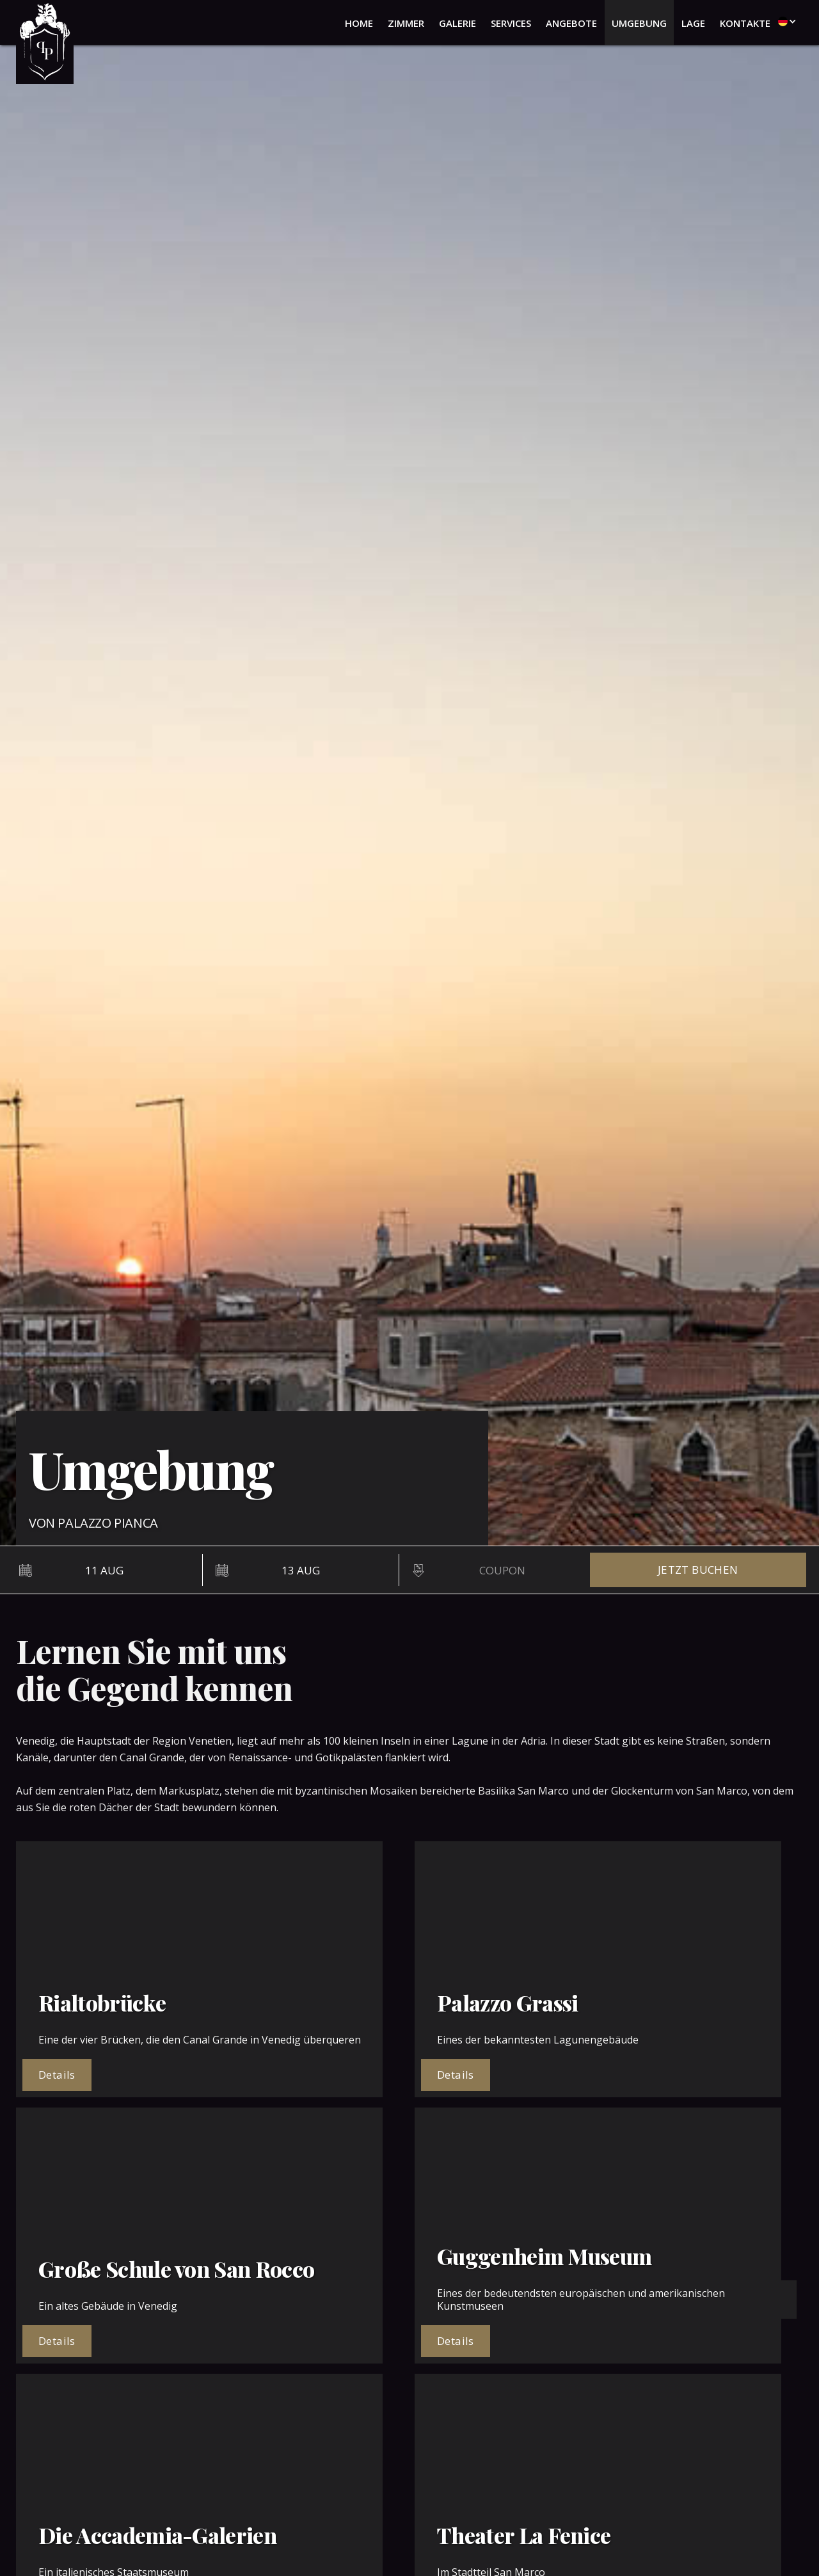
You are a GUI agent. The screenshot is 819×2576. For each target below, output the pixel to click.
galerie (457, 23)
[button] (784, 21)
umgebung (639, 23)
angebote (571, 23)
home (359, 23)
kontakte (745, 23)
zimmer (406, 23)
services (511, 23)
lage (693, 23)
